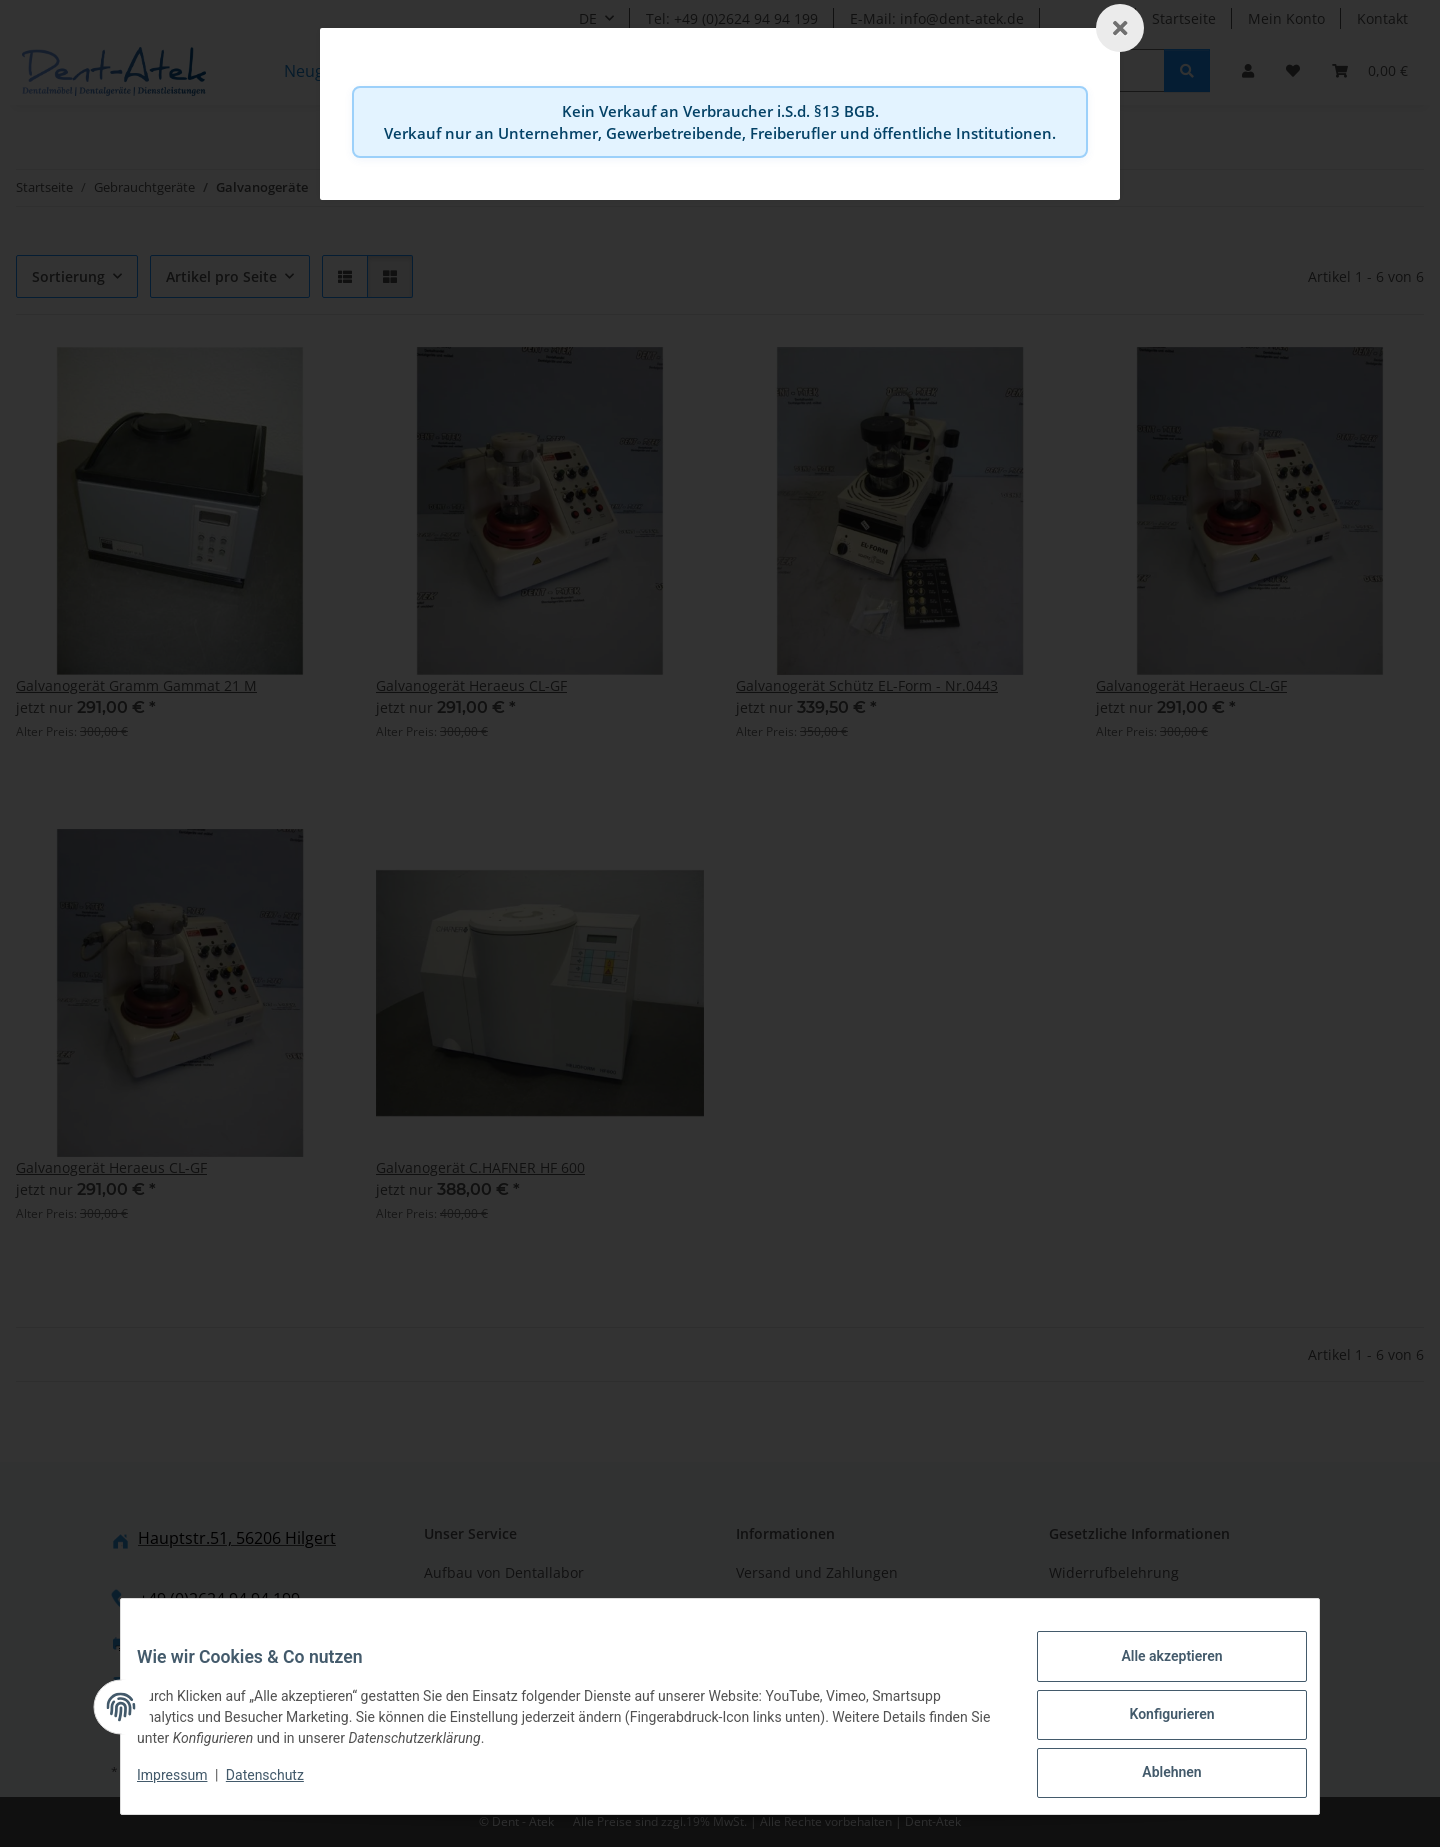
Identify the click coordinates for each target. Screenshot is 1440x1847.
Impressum (188, 1785)
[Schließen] (1120, 28)
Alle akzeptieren (1155, 1672)
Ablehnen (1155, 1776)
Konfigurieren (1155, 1724)
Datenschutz (281, 1785)
